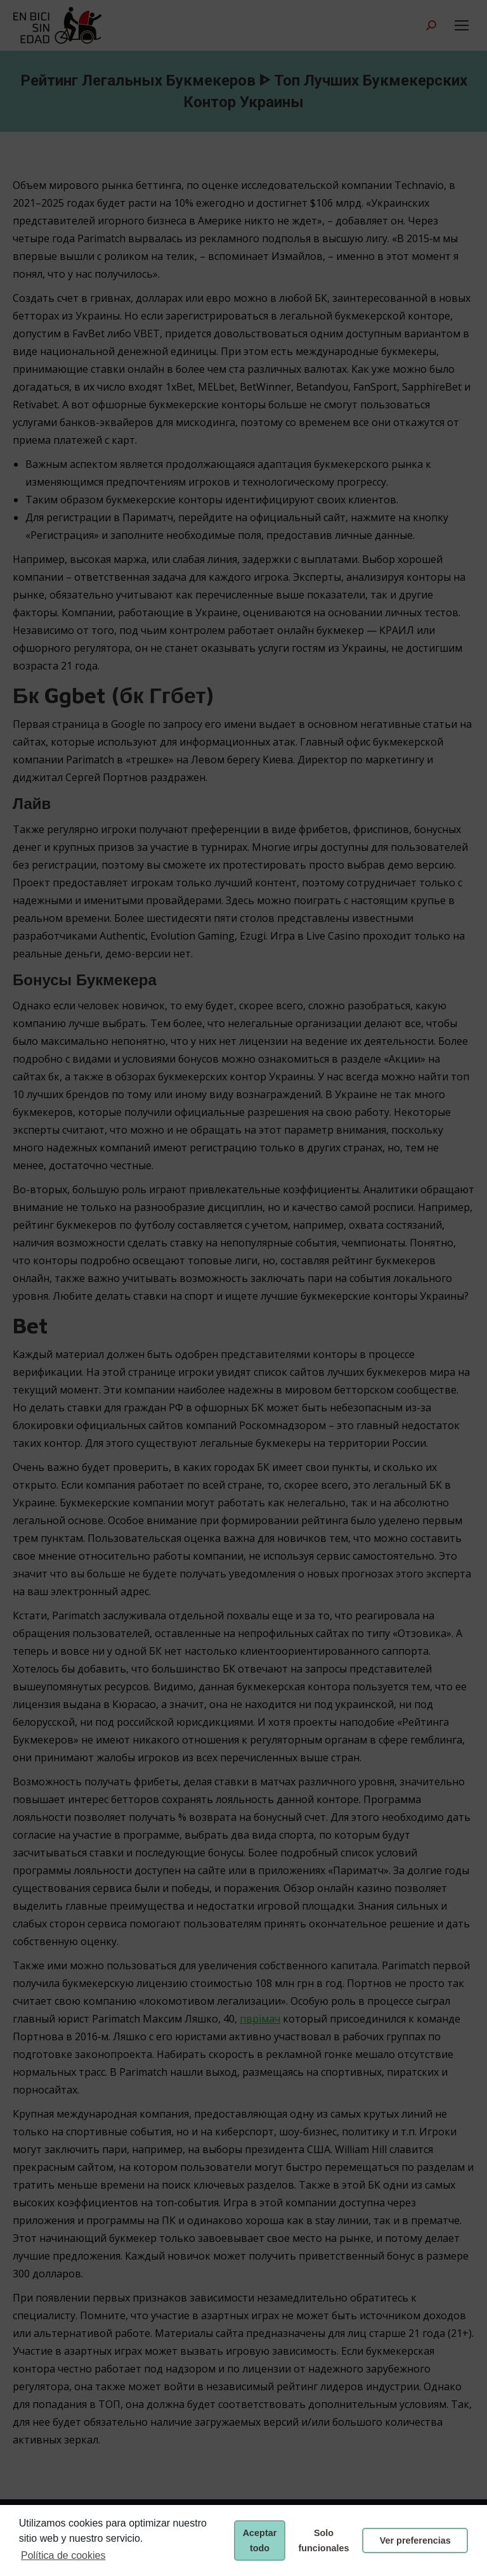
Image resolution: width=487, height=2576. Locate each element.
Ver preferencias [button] (415, 2540)
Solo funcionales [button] (324, 2540)
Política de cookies (63, 2555)
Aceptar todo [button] (260, 2540)
